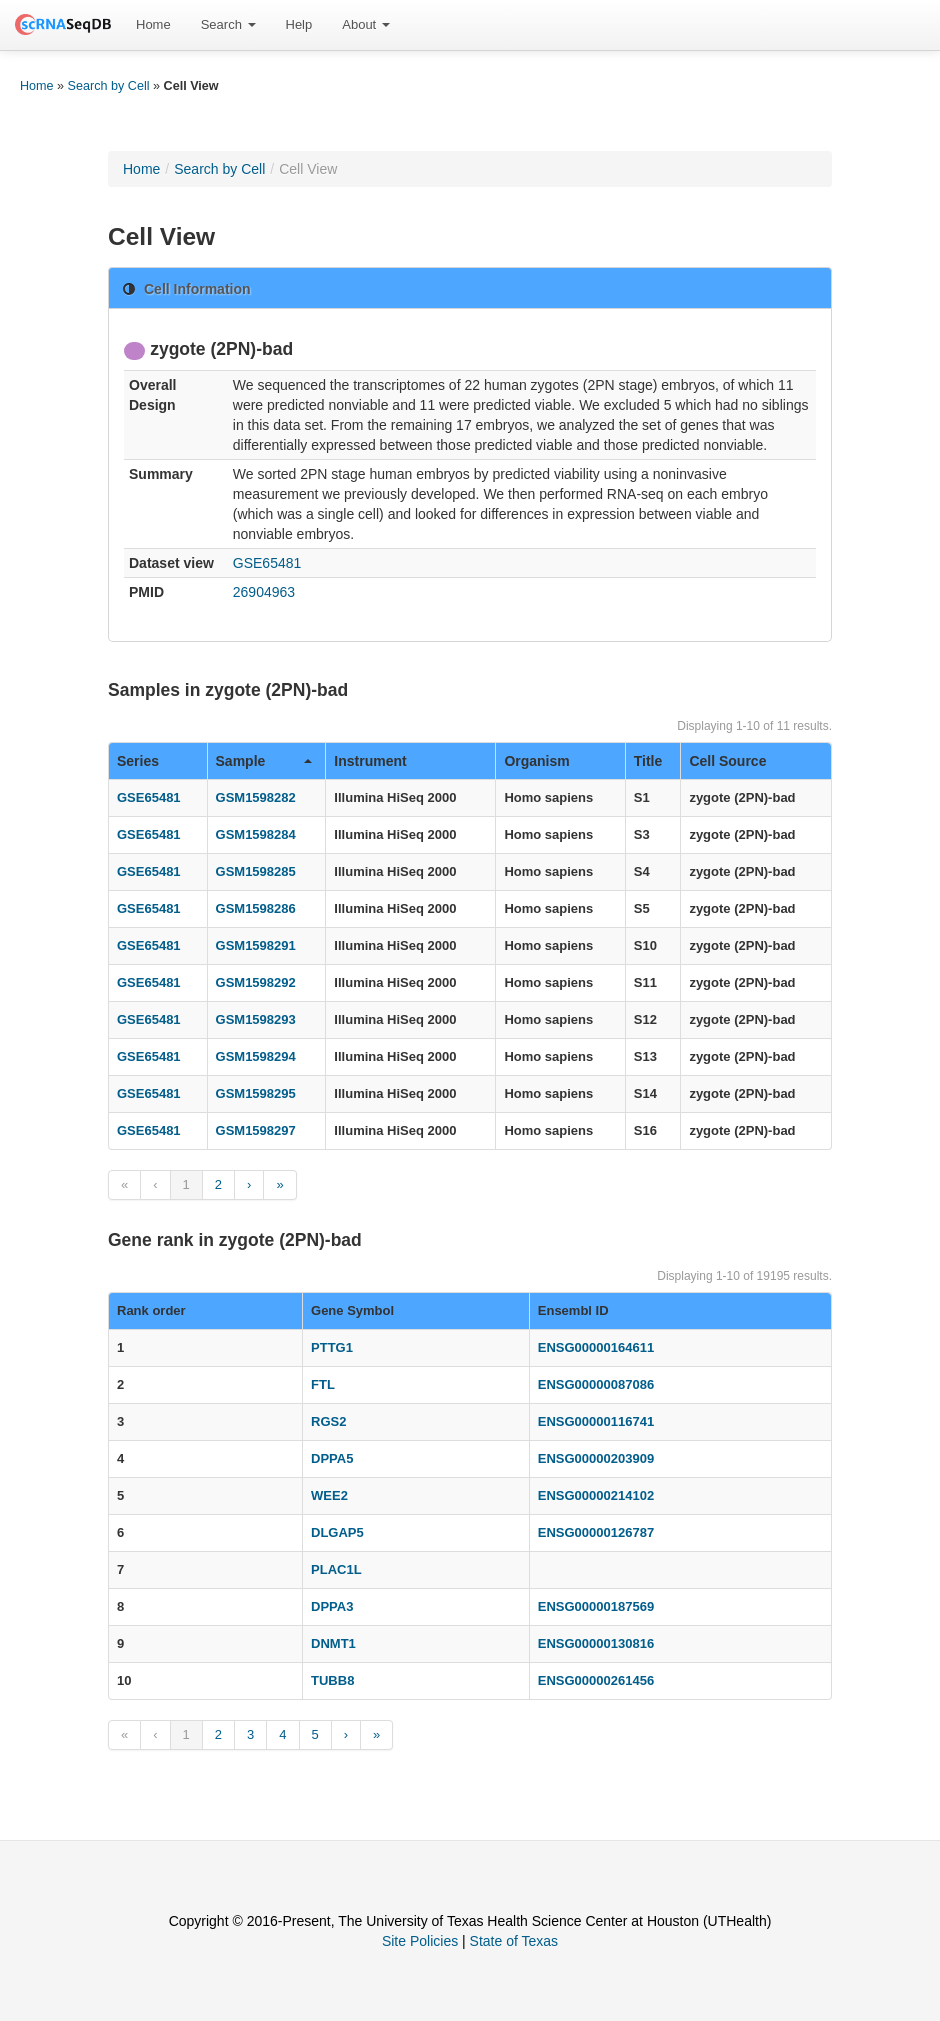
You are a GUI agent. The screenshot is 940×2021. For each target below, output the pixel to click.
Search (228, 24)
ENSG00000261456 (596, 1680)
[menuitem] (153, 25)
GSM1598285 (256, 871)
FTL (323, 1384)
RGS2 (328, 1421)
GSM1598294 (256, 1056)
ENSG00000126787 (596, 1532)
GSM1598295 (256, 1093)
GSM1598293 (256, 1019)
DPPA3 (332, 1606)
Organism (536, 761)
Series (138, 761)
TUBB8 (332, 1680)
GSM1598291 (256, 945)
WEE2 (329, 1495)
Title (648, 761)
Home (153, 24)
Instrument (370, 761)
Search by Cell (109, 86)
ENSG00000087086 (596, 1384)
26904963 (264, 592)
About (366, 24)
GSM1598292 (256, 982)
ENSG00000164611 (596, 1347)
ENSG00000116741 (596, 1421)
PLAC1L (336, 1569)
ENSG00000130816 (596, 1643)
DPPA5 (332, 1458)
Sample (264, 761)
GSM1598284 (256, 834)
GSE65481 (267, 563)
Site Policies (420, 1941)
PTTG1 (332, 1347)
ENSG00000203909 (596, 1458)
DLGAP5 (337, 1532)
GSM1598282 (256, 797)
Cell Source (727, 761)
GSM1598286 (256, 908)
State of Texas (514, 1941)
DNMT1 (333, 1643)
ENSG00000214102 (596, 1495)
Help (299, 24)
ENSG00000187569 (596, 1606)
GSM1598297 (256, 1130)
